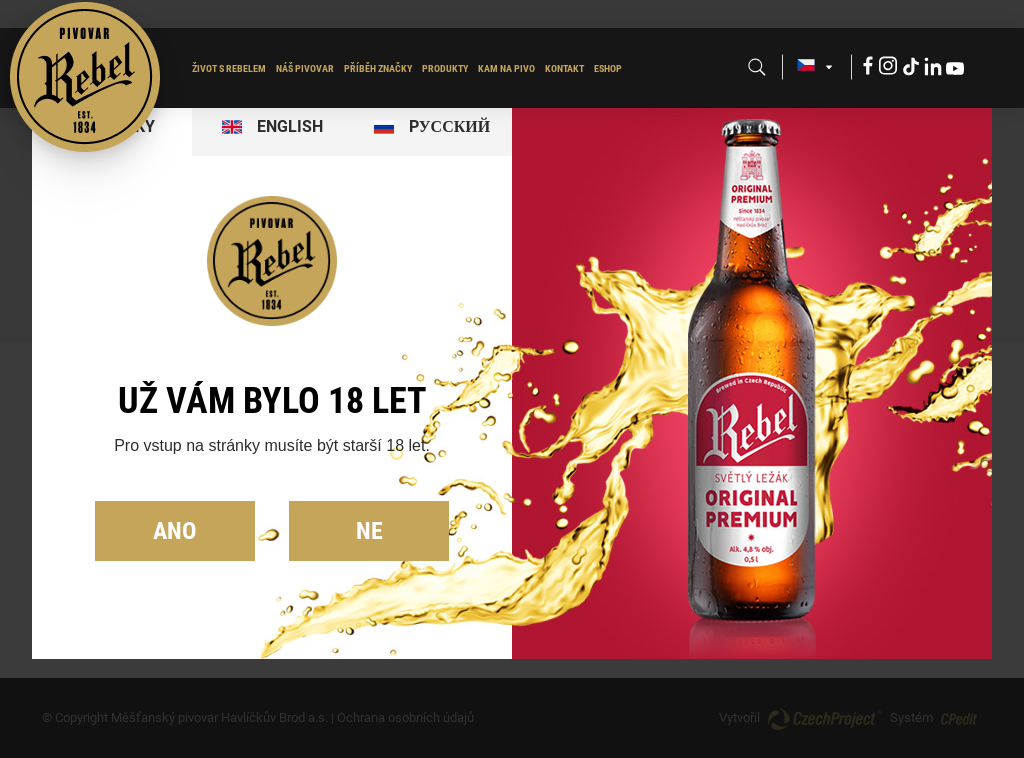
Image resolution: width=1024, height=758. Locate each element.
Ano (174, 531)
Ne (369, 531)
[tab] (272, 127)
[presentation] (272, 127)
